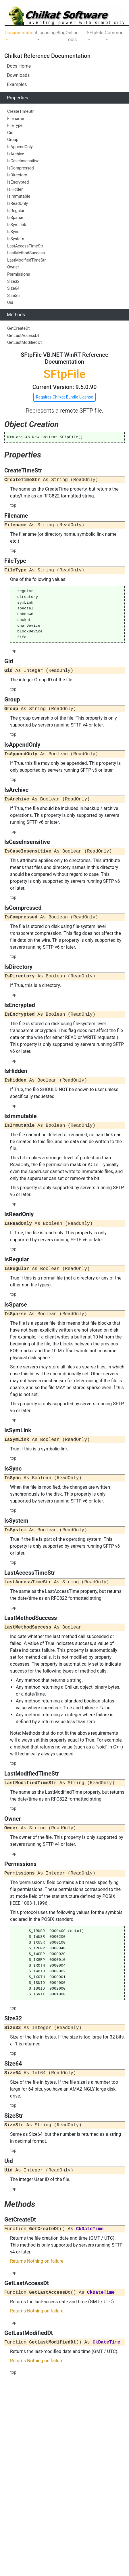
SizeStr (13, 295)
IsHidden (15, 189)
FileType (14, 125)
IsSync (13, 231)
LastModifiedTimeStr (26, 260)
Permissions (18, 274)
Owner (13, 267)
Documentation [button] (20, 32)
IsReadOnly (17, 203)
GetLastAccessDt (23, 335)
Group (12, 139)
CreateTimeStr (20, 111)
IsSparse (15, 217)
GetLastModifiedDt (24, 342)
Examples (17, 84)
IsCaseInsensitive (23, 161)
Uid (10, 302)
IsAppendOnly (20, 146)
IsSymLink (16, 224)
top (13, 505)
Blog (61, 32)
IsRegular (15, 210)
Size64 (13, 288)
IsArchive (15, 154)
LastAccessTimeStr (25, 246)
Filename (15, 118)
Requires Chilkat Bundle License (64, 397)
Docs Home (19, 66)
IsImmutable (18, 196)
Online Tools (72, 36)
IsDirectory (17, 175)
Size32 (13, 281)
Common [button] (114, 32)
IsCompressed (20, 168)
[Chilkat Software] (67, 14)
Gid (10, 132)
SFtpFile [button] (95, 32)
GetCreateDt (18, 328)
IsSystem (15, 239)
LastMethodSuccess (26, 253)
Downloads (18, 75)
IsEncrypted (18, 182)
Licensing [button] (45, 32)
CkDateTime (90, 2229)
